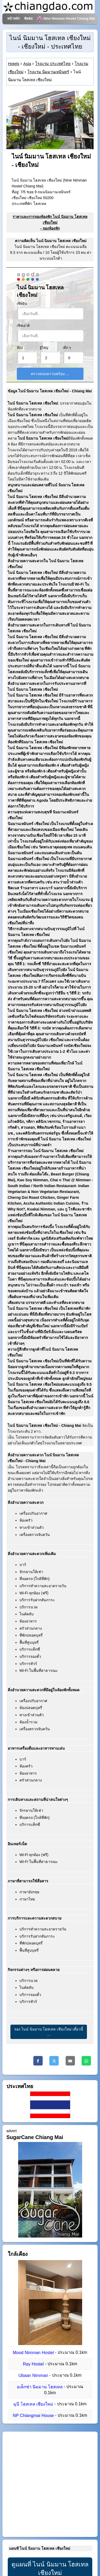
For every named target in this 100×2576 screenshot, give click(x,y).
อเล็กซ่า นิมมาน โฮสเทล (40, 2387)
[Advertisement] (50, 2484)
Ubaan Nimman (33, 2375)
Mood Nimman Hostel (33, 2352)
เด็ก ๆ (67, 348)
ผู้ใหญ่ (44, 348)
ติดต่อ (28, 18)
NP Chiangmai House (33, 2415)
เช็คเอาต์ (23, 326)
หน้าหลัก (13, 18)
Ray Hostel (33, 2364)
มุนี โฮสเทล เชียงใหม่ (33, 2404)
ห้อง (20, 348)
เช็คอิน (22, 304)
